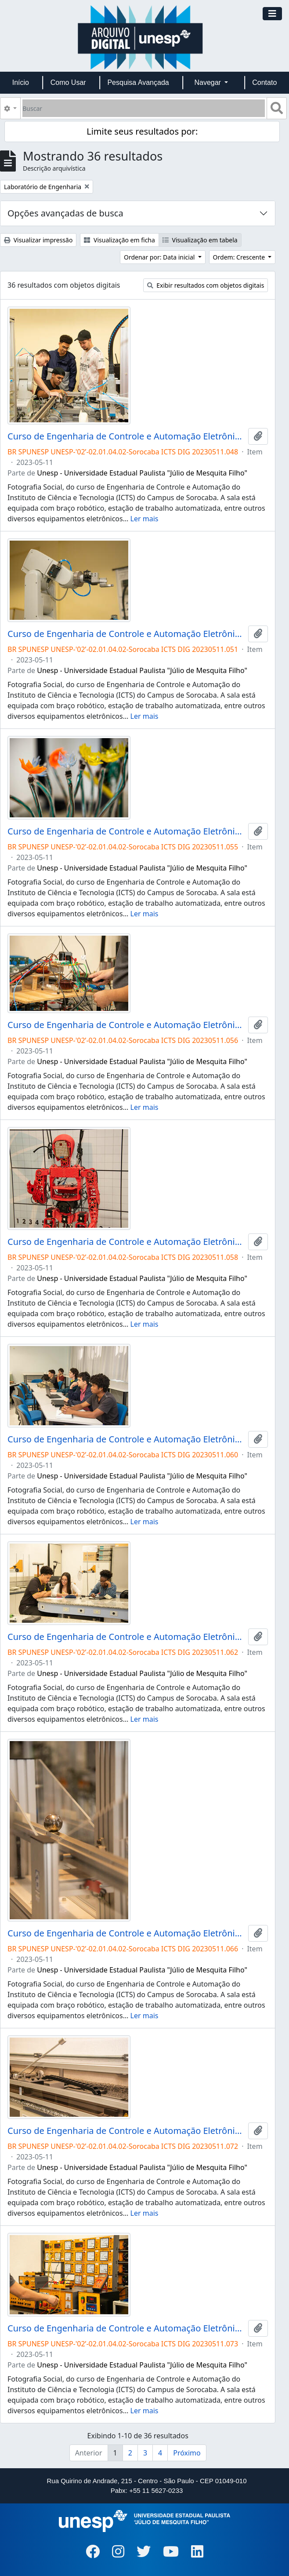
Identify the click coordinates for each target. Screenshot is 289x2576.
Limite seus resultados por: (142, 131)
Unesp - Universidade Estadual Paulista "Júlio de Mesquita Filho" (142, 473)
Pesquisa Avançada (138, 82)
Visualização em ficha (119, 240)
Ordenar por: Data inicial (160, 257)
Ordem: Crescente (240, 257)
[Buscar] (143, 108)
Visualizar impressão (38, 240)
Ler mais (144, 518)
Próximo (187, 2453)
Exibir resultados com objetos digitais (205, 285)
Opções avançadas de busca (65, 213)
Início (20, 82)
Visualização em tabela (200, 240)
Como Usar (68, 82)
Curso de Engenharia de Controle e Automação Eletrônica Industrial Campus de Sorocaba (126, 436)
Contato (264, 82)
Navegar (208, 82)
